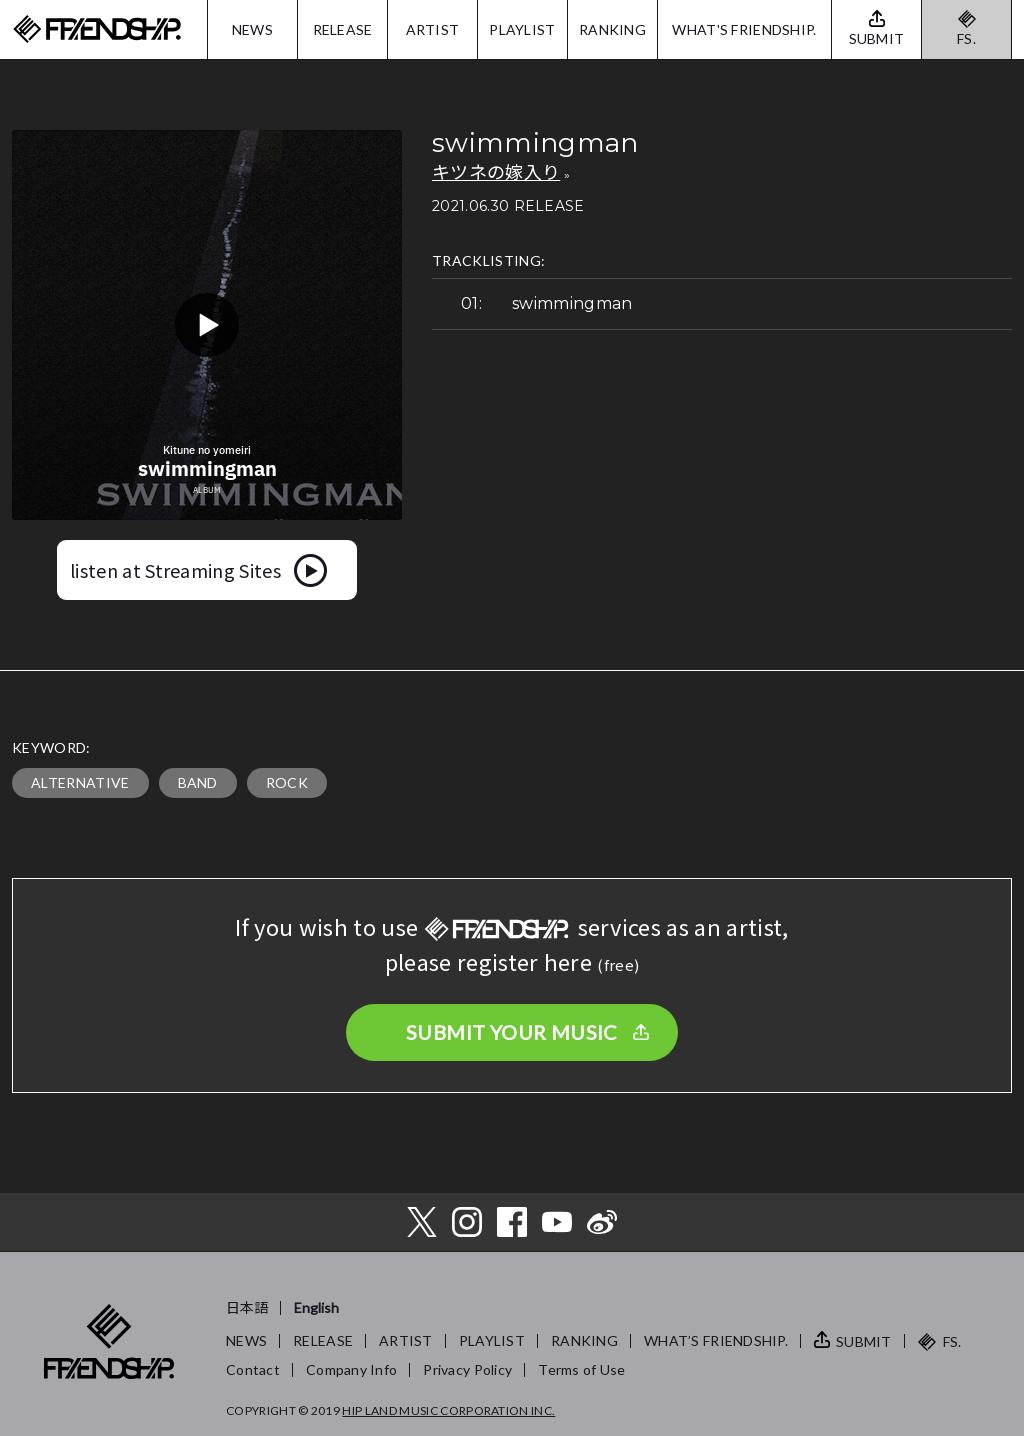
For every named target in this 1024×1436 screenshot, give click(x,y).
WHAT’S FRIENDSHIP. (716, 1340)
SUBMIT (864, 1341)
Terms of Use (581, 1369)
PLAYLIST (522, 29)
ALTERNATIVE (80, 782)
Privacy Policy (467, 1369)
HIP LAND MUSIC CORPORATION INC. (448, 1410)
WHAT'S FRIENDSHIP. (744, 29)
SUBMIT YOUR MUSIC (512, 1032)
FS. (966, 38)
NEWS (252, 29)
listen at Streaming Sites (175, 570)
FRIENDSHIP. (97, 29)
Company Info (351, 1369)
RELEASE (343, 29)
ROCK (287, 782)
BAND (198, 782)
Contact (253, 1369)
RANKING (612, 29)
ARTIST (433, 29)
